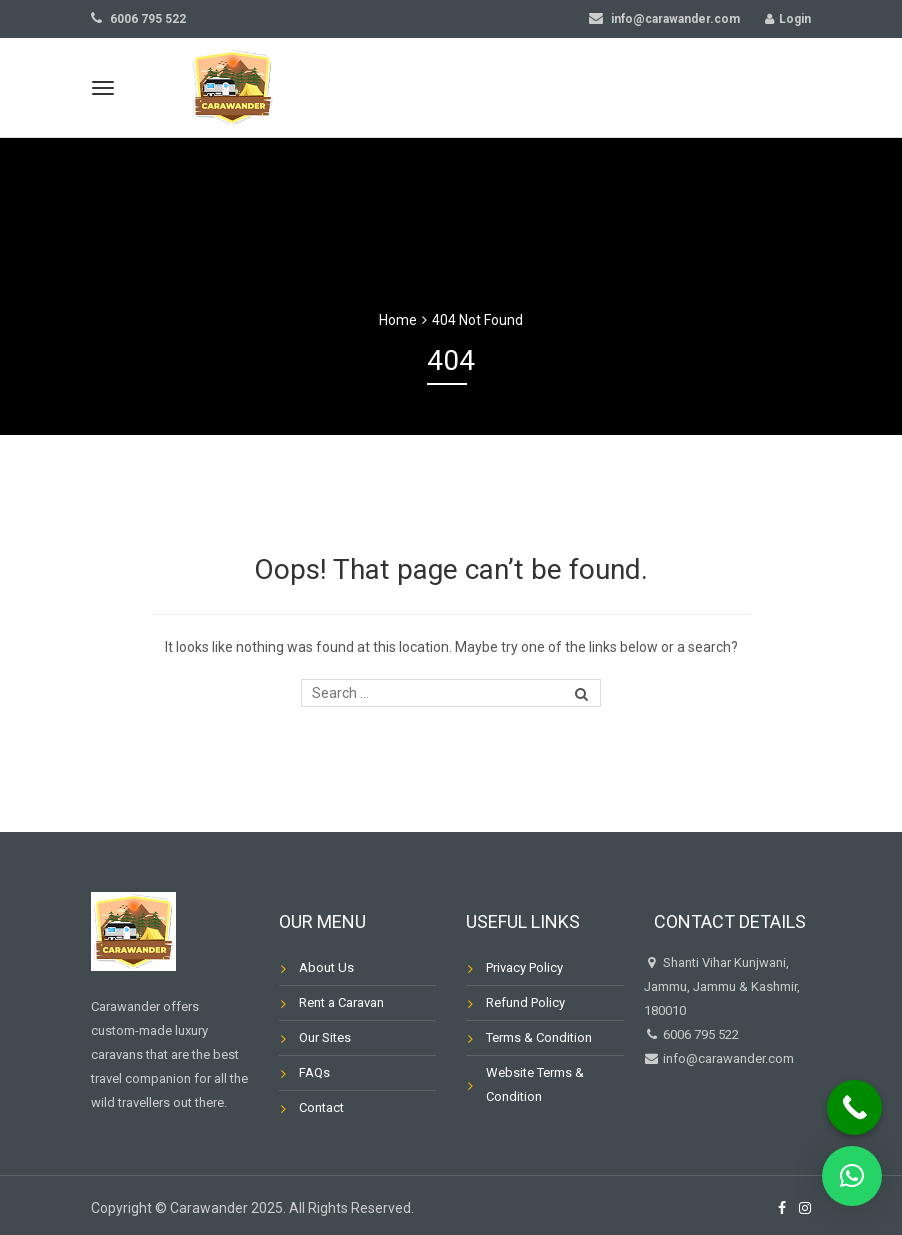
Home (398, 320)
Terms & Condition (539, 1037)
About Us (326, 967)
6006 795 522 (138, 19)
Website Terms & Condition (535, 1084)
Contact (321, 1107)
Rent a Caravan (341, 1002)
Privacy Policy (524, 967)
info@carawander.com (664, 19)
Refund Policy (525, 1002)
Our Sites (325, 1037)
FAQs (314, 1072)
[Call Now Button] (854, 1107)
